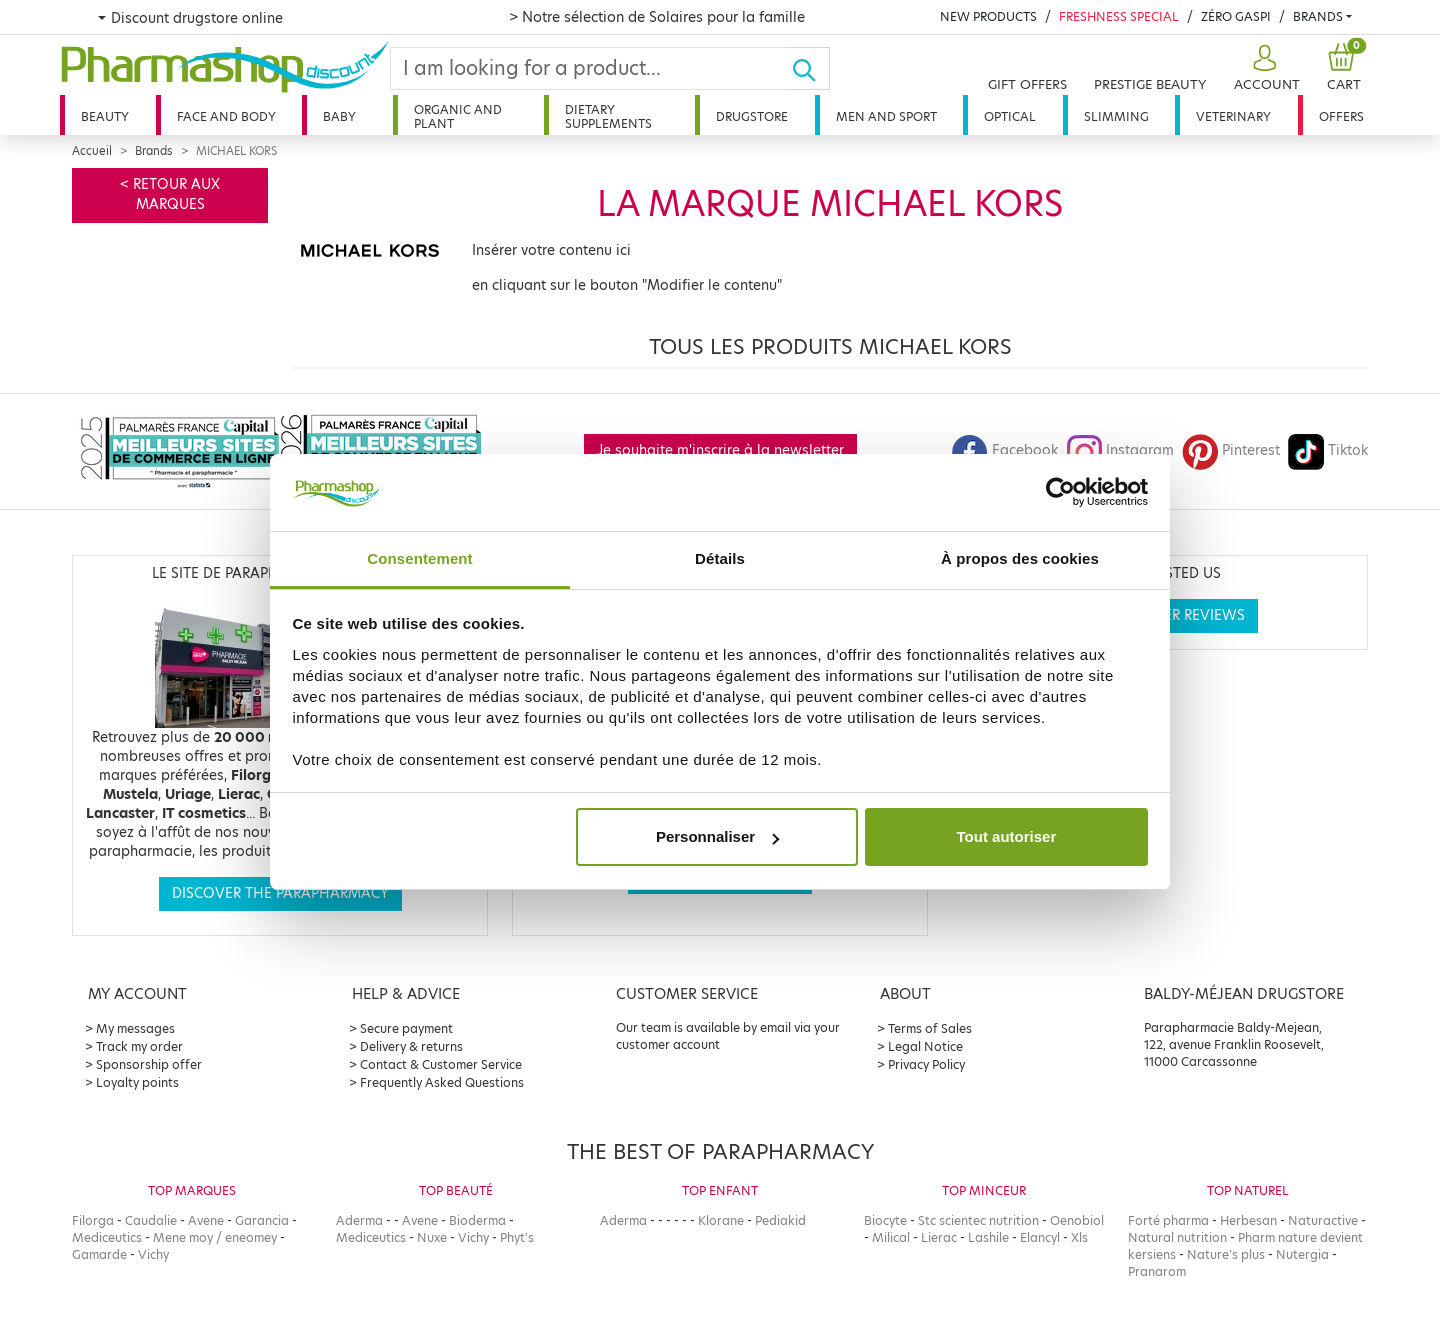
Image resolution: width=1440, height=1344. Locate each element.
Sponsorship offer (149, 1064)
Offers (1341, 116)
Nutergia (1302, 1254)
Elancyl (1040, 1237)
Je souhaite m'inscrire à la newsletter (720, 450)
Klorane (721, 1220)
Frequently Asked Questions (442, 1082)
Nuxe (432, 1237)
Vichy (153, 1254)
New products (988, 16)
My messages (135, 1028)
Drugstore (752, 116)
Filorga (93, 1220)
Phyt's (517, 1237)
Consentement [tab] (419, 558)
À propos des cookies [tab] (1020, 558)
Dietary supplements (608, 116)
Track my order (139, 1046)
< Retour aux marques (170, 194)
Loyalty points (137, 1082)
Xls (1079, 1237)
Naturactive (1323, 1220)
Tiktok (1328, 450)
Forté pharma (1168, 1220)
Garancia (262, 1220)
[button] (1264, 68)
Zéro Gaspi (1236, 16)
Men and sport (886, 116)
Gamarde (99, 1254)
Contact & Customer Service (441, 1064)
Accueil (92, 151)
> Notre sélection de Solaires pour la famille (657, 17)
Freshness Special (1119, 16)
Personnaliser (717, 836)
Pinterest (1231, 450)
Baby (339, 116)
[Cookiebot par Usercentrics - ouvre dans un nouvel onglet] (1060, 493)
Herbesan (1248, 1220)
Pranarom (1157, 1271)
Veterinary (1233, 116)
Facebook (1005, 450)
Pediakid (780, 1220)
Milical (891, 1237)
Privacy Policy (926, 1064)
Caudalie (151, 1220)
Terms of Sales (930, 1028)
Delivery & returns (411, 1046)
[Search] (591, 68)
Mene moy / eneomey (215, 1237)
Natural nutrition (1177, 1237)
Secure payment (406, 1028)
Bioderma (477, 1220)
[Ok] (810, 68)
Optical (1010, 116)
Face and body (226, 116)
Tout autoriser (1007, 836)
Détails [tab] (720, 558)
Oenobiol (1077, 1220)
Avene (206, 1220)
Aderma (359, 1220)
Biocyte (885, 1220)
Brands (1318, 16)
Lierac (939, 1237)
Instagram (1120, 450)
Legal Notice (925, 1046)
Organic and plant (458, 116)
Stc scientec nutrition (978, 1220)
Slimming (1116, 116)
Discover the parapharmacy (280, 893)
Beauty (105, 116)
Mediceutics (107, 1237)
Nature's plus (1226, 1254)
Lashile (988, 1237)
